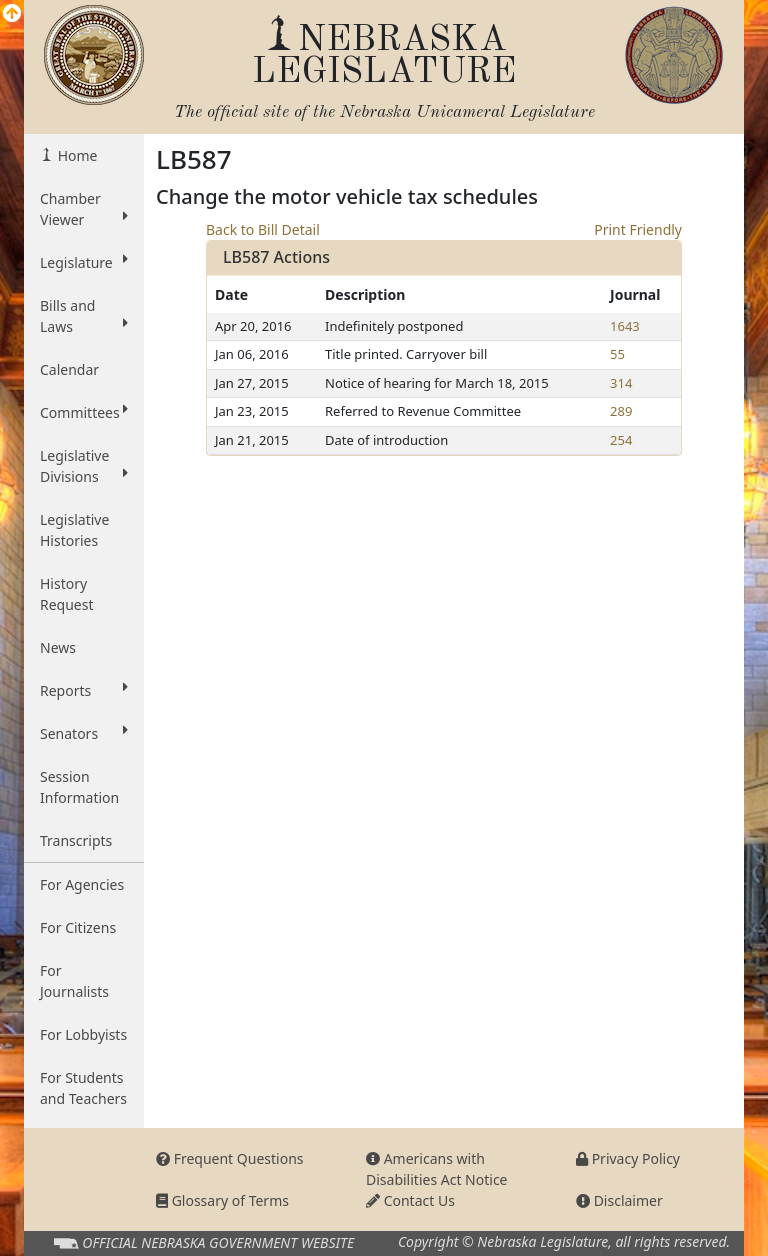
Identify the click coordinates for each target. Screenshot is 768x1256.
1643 (625, 326)
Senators (84, 733)
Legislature (84, 262)
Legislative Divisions (84, 466)
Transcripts (76, 840)
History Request (67, 594)
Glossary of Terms (222, 1200)
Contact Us (410, 1200)
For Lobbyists (83, 1034)
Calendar (69, 369)
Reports (84, 690)
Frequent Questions (230, 1158)
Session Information (79, 787)
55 (617, 354)
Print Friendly (638, 229)
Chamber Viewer (84, 209)
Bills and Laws (84, 316)
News (58, 647)
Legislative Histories (74, 530)
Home (75, 155)
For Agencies (82, 884)
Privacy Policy (628, 1158)
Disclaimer (619, 1200)
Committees (84, 412)
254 (621, 440)
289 (621, 411)
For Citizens (78, 927)
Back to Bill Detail (263, 229)
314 (621, 383)
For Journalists (74, 981)
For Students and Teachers (83, 1088)
